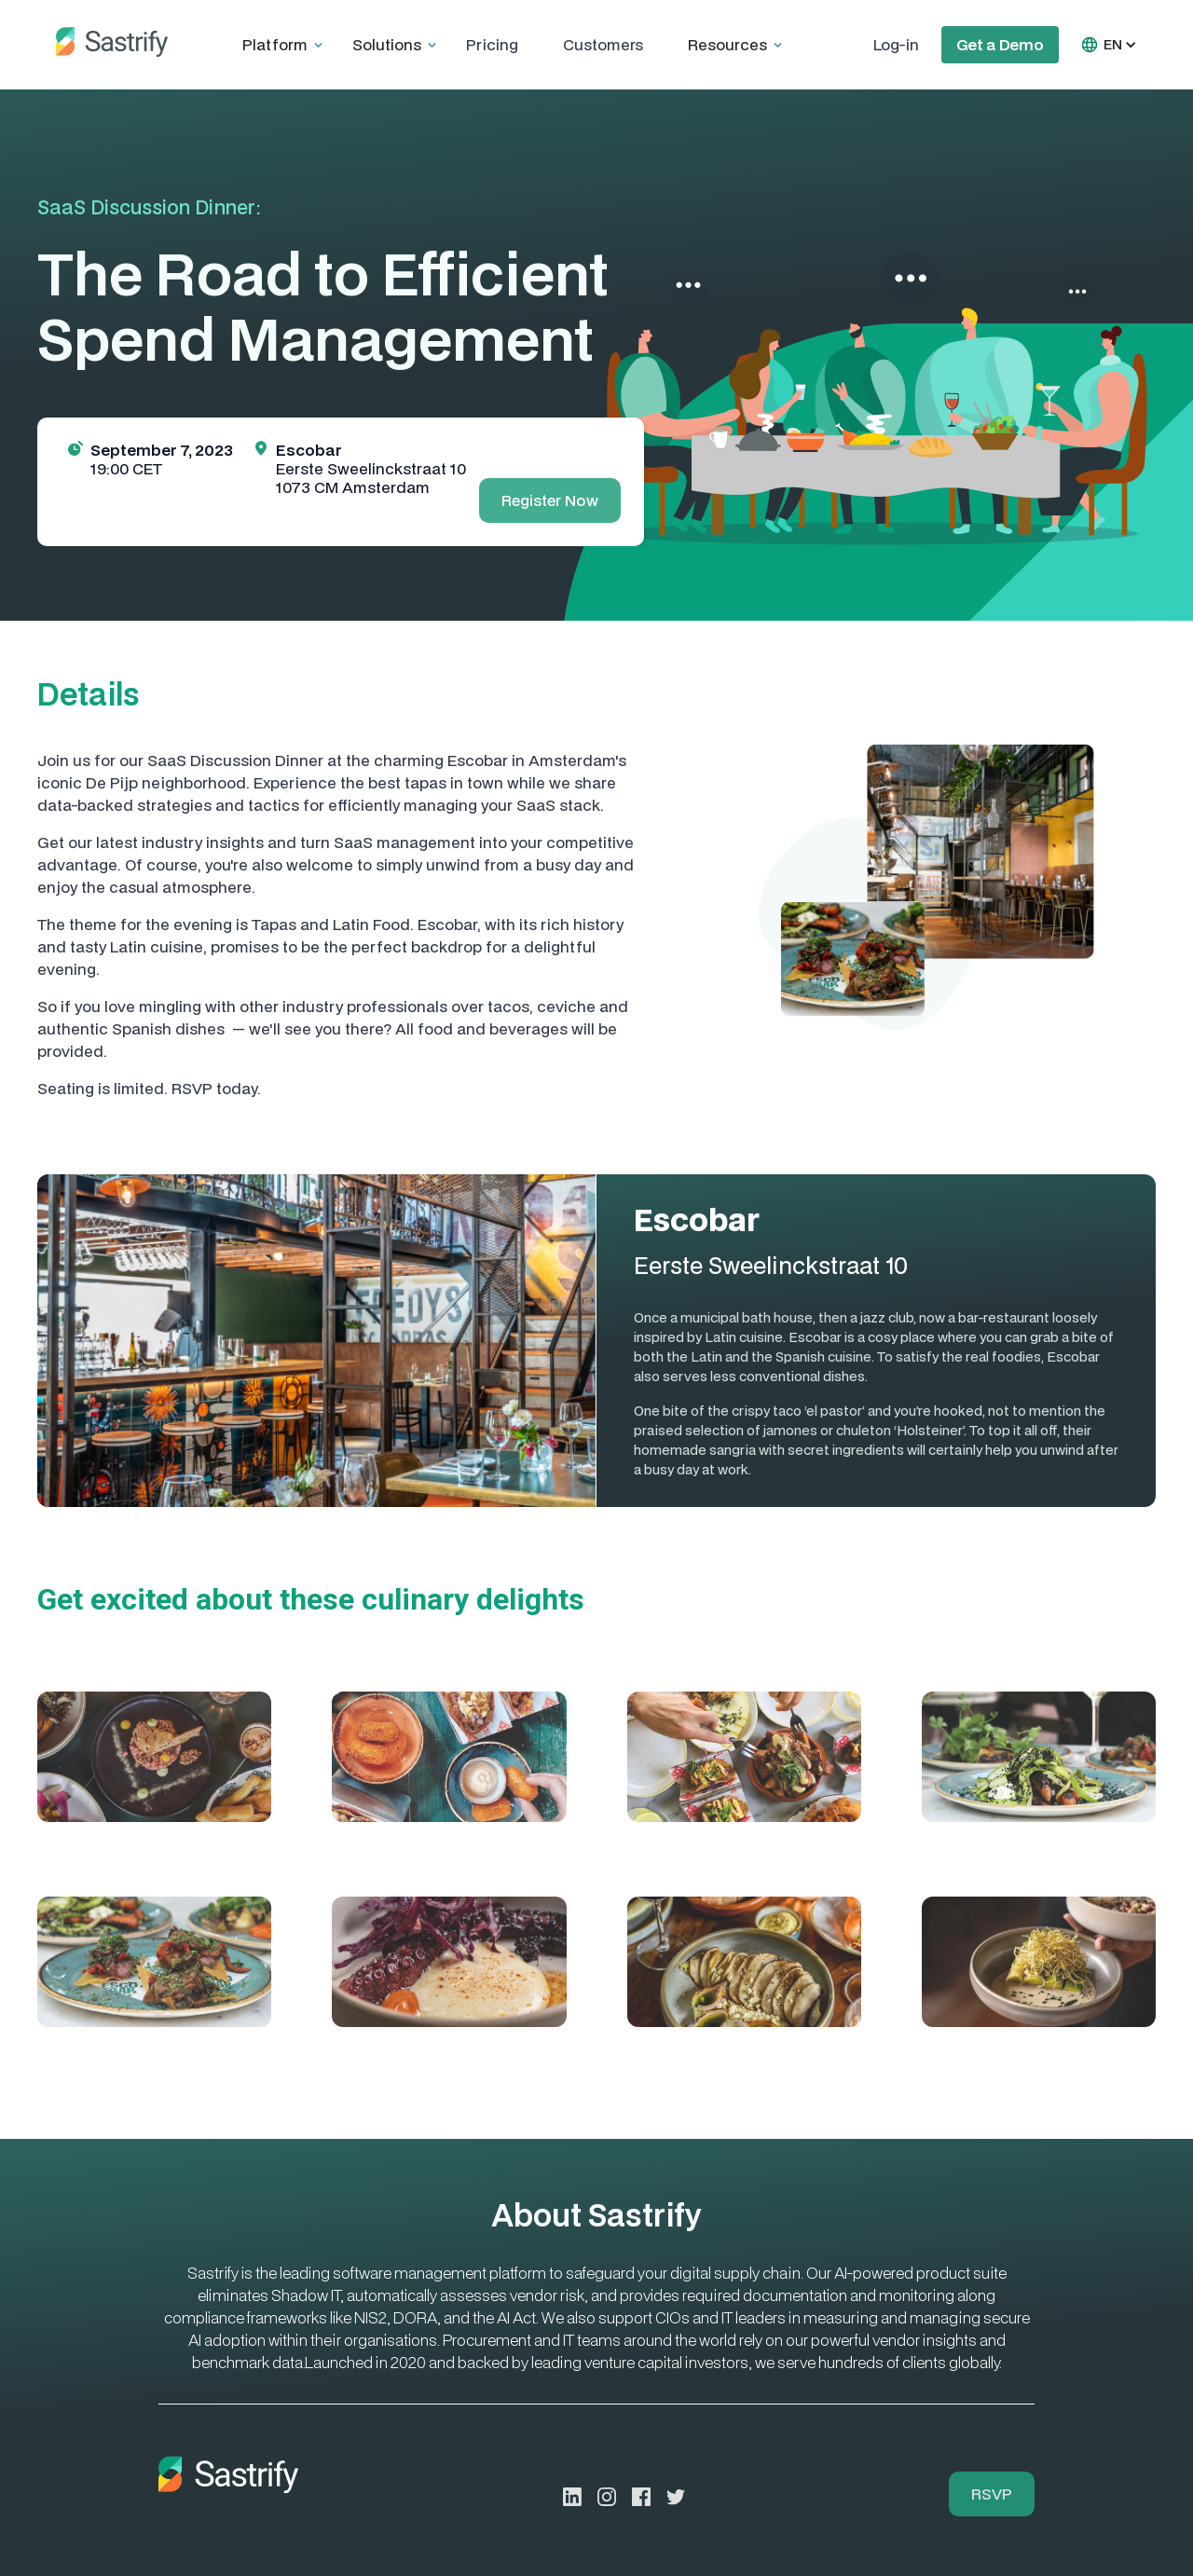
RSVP (991, 2493)
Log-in (896, 44)
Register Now (549, 500)
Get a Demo (1000, 44)
